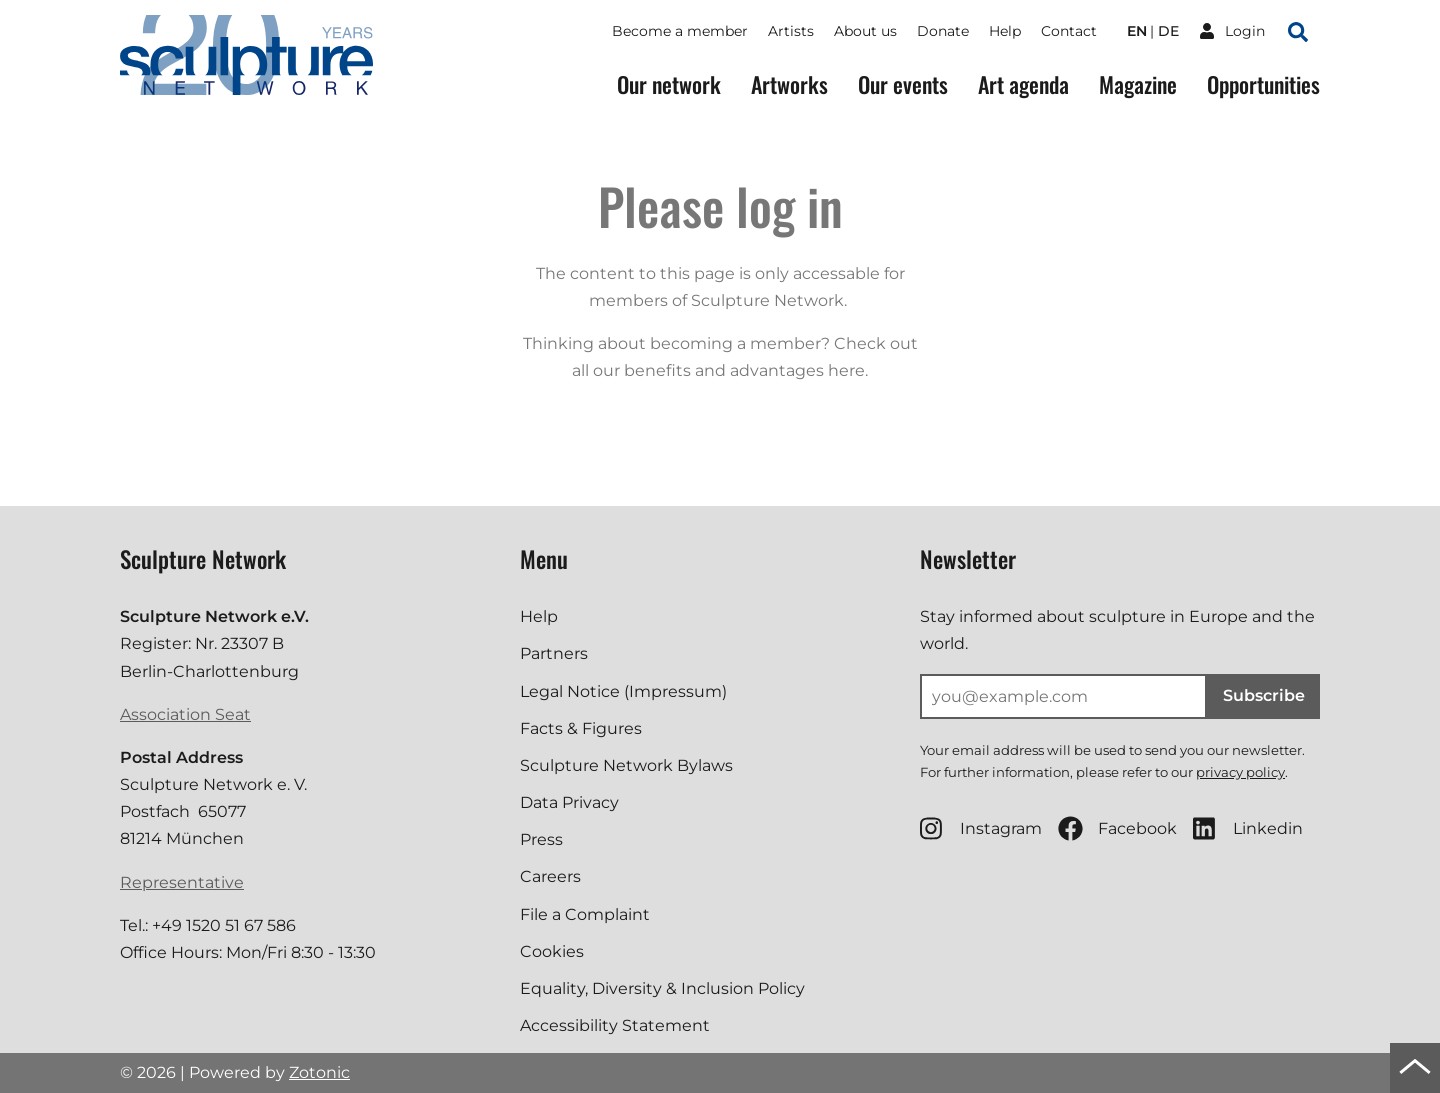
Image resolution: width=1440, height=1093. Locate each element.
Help (1005, 31)
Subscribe (1264, 695)
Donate (943, 31)
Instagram (981, 828)
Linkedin (1248, 828)
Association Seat (185, 714)
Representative (182, 882)
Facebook (1117, 828)
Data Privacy (569, 802)
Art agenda (1023, 84)
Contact (1069, 31)
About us (865, 31)
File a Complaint (585, 914)
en (1137, 31)
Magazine (1138, 84)
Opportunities (1263, 84)
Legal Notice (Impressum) (623, 691)
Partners (554, 653)
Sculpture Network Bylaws (626, 765)
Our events (903, 84)
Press (541, 839)
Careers (550, 876)
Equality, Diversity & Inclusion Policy (662, 988)
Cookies (552, 951)
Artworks (789, 84)
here (846, 370)
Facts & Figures (581, 728)
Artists (791, 31)
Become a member (680, 31)
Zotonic (319, 1072)
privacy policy (1240, 772)
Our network (669, 84)
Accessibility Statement (615, 1025)
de (1168, 31)
